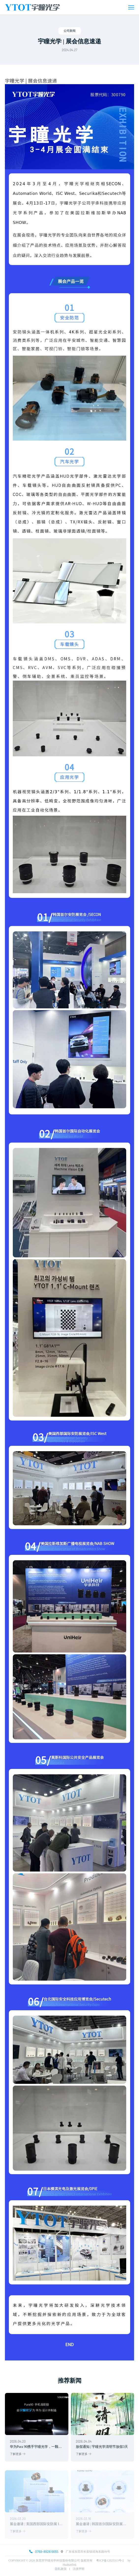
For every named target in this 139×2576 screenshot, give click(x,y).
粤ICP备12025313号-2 (112, 2560)
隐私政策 (61, 2569)
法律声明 (78, 2569)
